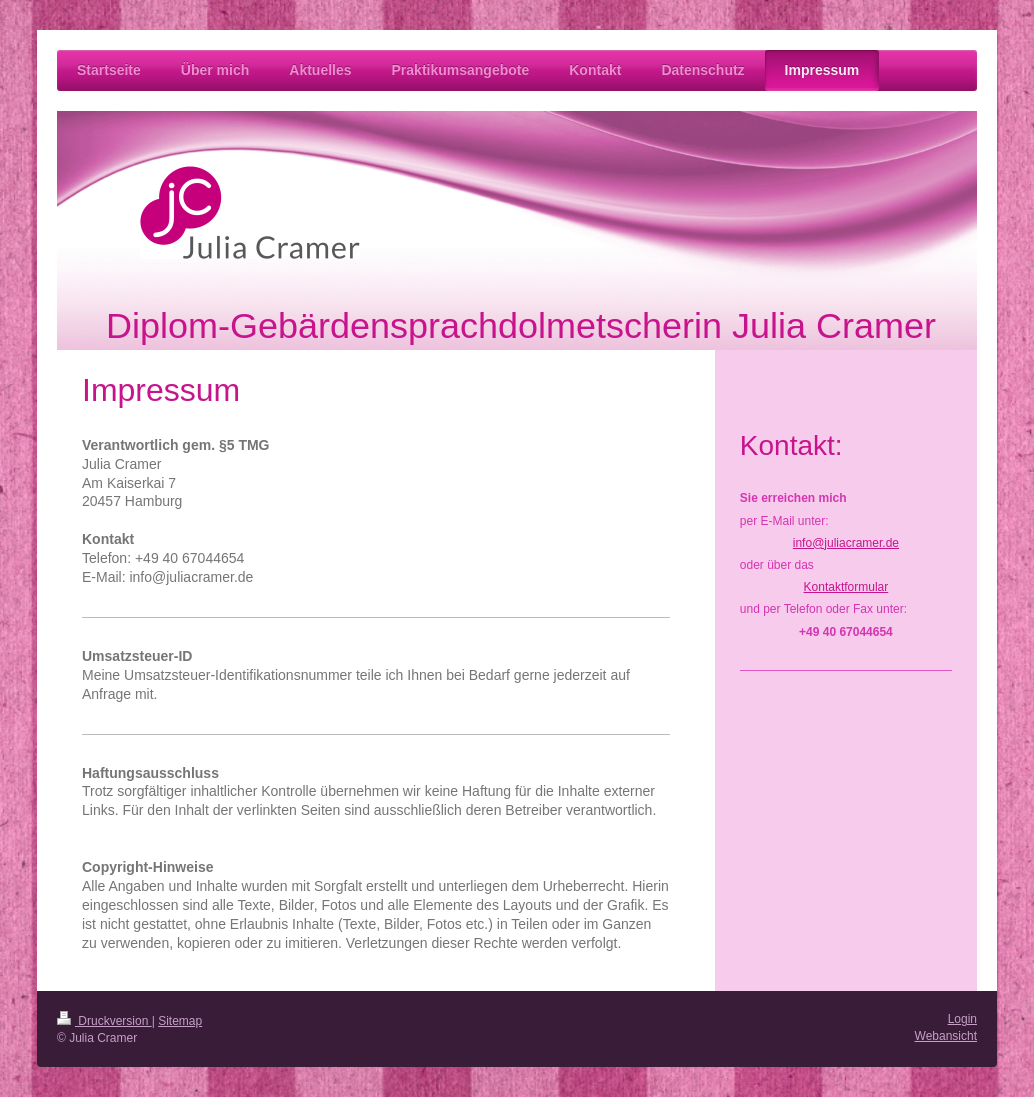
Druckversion (104, 1021)
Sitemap (180, 1021)
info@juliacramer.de (846, 543)
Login (962, 1019)
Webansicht (946, 1036)
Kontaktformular (846, 587)
